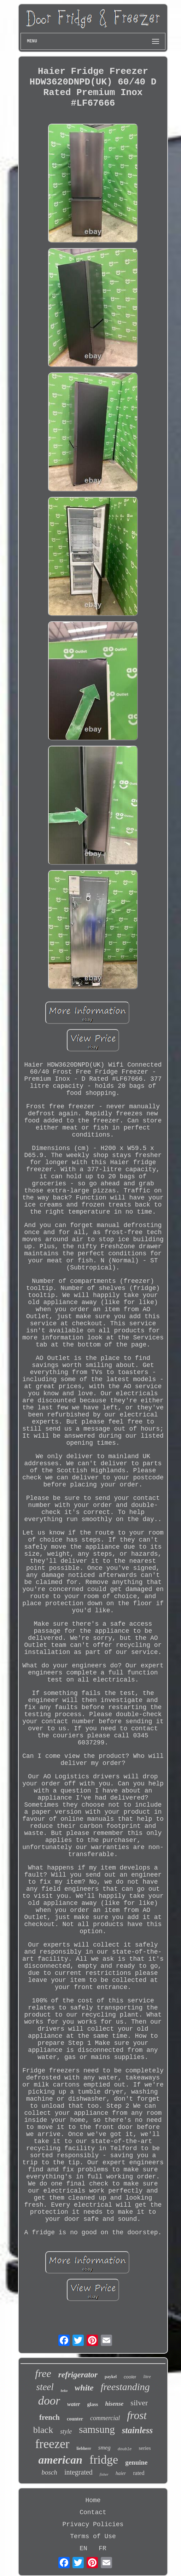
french (49, 2417)
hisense (114, 2403)
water (73, 2404)
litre (147, 2376)
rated (138, 2473)
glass (92, 2404)
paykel (111, 2376)
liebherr (84, 2448)
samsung (97, 2429)
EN (83, 2548)
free (43, 2373)
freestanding (125, 2386)
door (49, 2400)
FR (102, 2548)
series (145, 2448)
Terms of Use (93, 2536)
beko (64, 2391)
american (60, 2459)
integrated (78, 2472)
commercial (105, 2418)
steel (44, 2387)
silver (139, 2402)
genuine (136, 2462)
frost (137, 2415)
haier (121, 2473)
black (43, 2430)
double (125, 2449)
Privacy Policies (93, 2524)
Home (92, 2500)
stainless (137, 2430)
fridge (103, 2459)
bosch (49, 2472)
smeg (104, 2447)
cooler (130, 2377)
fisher (104, 2474)
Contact (93, 2512)
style (66, 2431)
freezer (52, 2444)
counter (75, 2419)
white (84, 2387)
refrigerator (78, 2374)
